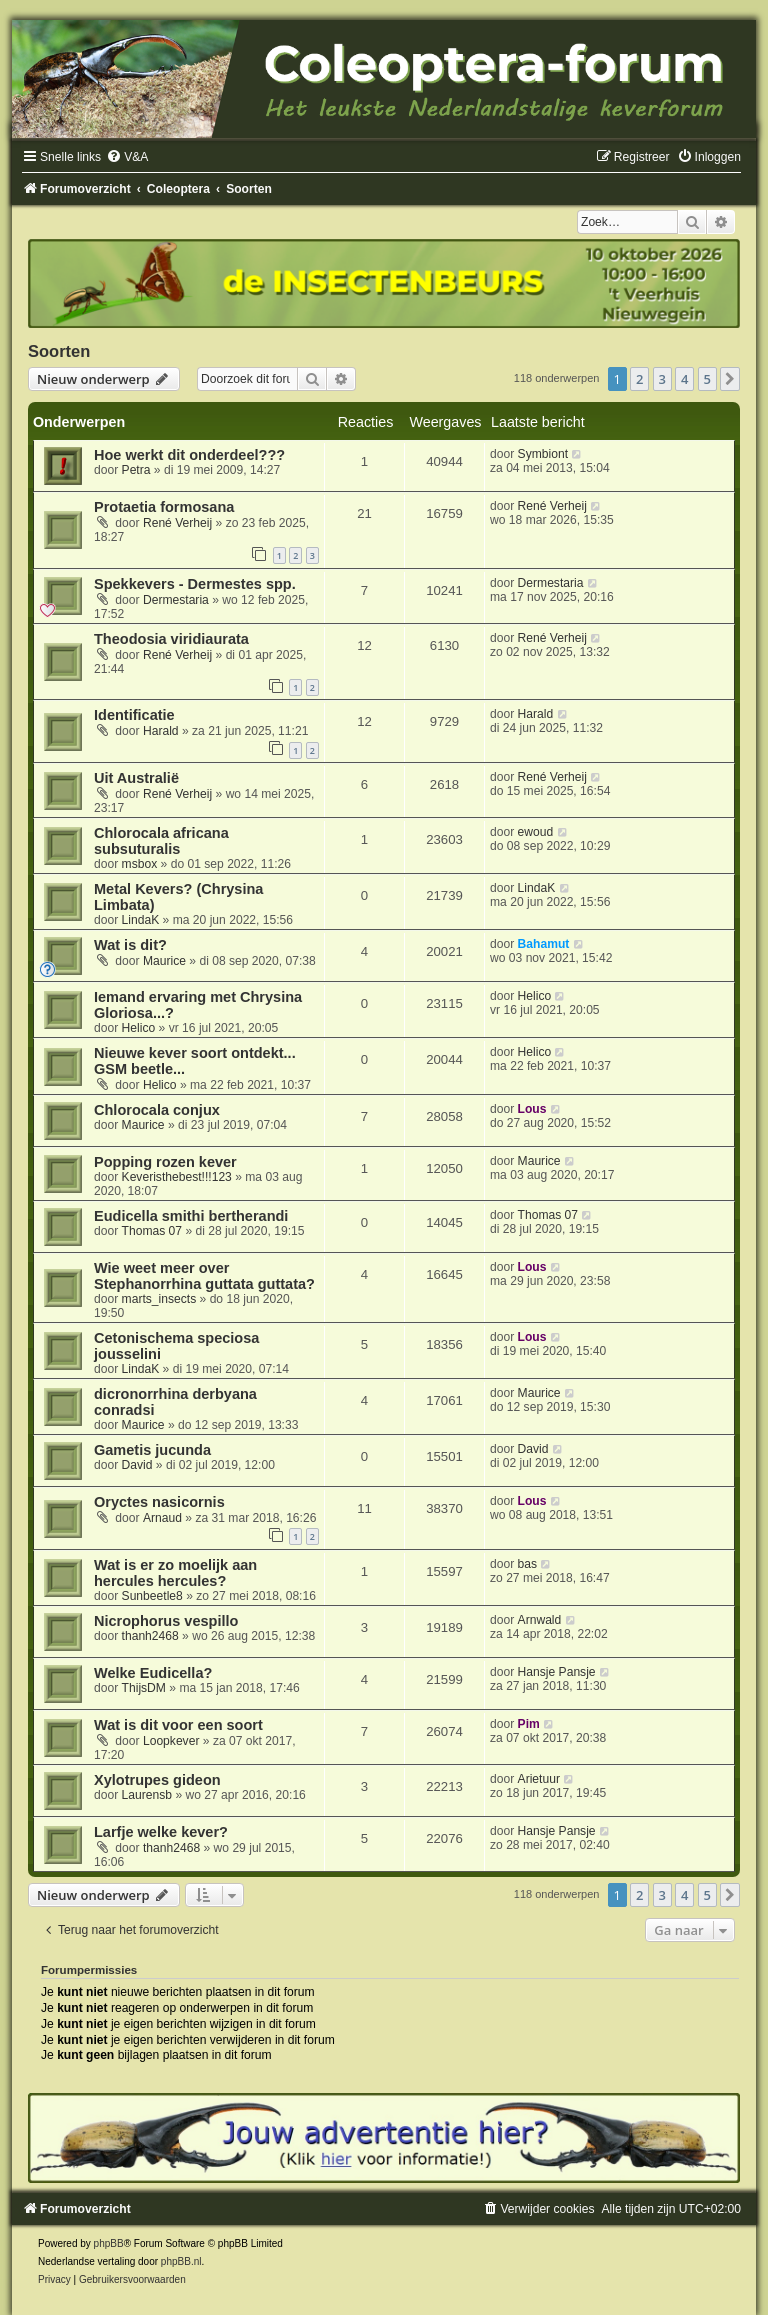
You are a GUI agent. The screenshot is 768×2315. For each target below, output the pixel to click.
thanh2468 (150, 1636)
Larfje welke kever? (161, 1832)
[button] (730, 379)
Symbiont (543, 454)
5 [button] (707, 379)
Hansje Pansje (557, 1672)
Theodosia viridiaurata (171, 639)
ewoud (536, 832)
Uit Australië (136, 778)
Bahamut (544, 944)
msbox (140, 864)
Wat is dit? (130, 945)
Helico (139, 1028)
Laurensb (147, 1795)
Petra (136, 470)
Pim (529, 1724)
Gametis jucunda (152, 1450)
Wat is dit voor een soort (178, 1725)
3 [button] (662, 379)
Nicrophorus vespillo (166, 1621)
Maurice (164, 961)
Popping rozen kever (165, 1162)
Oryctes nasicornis (159, 1502)
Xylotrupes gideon (157, 1780)
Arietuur (539, 1779)
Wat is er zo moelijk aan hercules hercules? (175, 1573)
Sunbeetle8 (152, 1596)
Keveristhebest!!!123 (177, 1177)
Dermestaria (176, 600)
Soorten (59, 351)
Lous (532, 1109)
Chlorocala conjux (157, 1110)
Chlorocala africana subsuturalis (161, 841)
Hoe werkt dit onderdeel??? (189, 455)
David (137, 1465)
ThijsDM (144, 1688)
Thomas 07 (152, 1231)
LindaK (141, 920)
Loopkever (171, 1741)
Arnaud (162, 1518)
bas (528, 1564)
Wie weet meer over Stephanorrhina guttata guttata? (204, 1276)
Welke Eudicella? (153, 1673)
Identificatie (134, 715)
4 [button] (684, 379)
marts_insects (159, 1299)
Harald (161, 731)
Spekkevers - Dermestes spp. (195, 584)
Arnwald (540, 1620)
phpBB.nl (181, 2261)
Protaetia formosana (164, 507)
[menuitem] (127, 157)
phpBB (109, 2243)
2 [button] (639, 379)
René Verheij (177, 523)
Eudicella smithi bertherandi (191, 1216)
